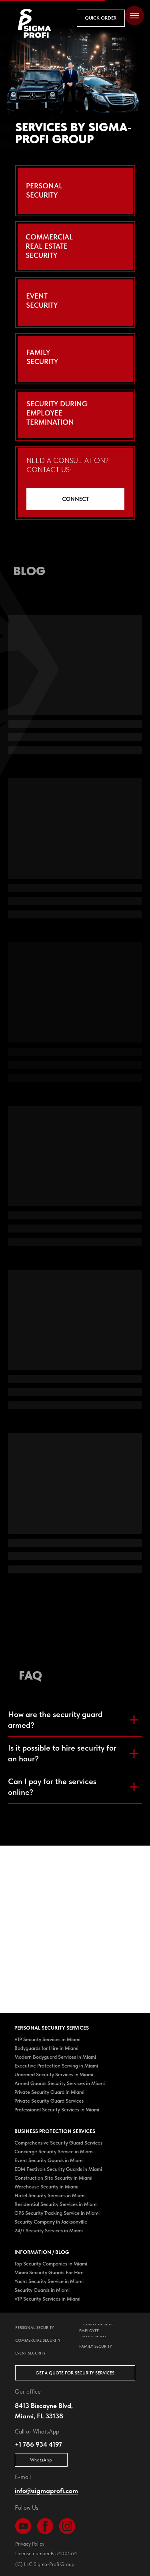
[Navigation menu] (134, 15)
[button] (101, 18)
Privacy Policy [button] (29, 2544)
